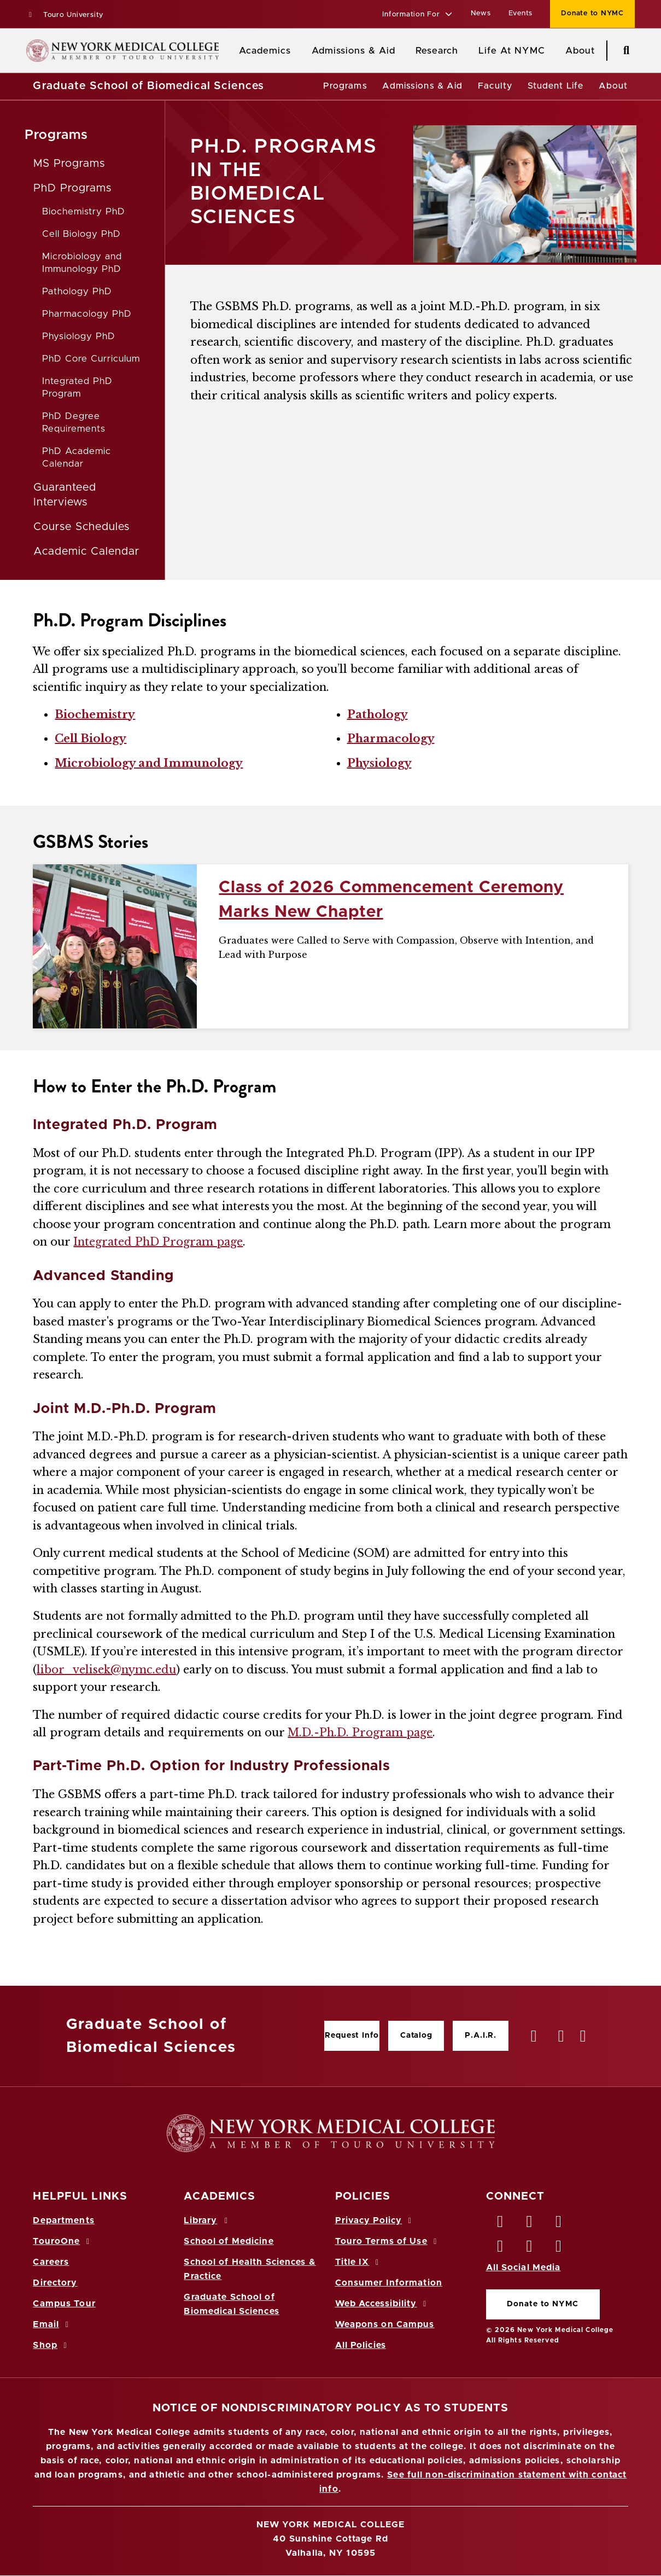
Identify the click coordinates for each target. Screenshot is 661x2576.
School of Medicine (228, 2241)
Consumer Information (388, 2282)
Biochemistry (95, 714)
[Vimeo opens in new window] (529, 2248)
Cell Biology (90, 738)
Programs (345, 86)
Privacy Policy (375, 2220)
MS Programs (69, 163)
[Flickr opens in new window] (558, 2248)
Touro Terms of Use (388, 2241)
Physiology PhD (78, 336)
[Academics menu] (298, 51)
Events (520, 13)
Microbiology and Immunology (149, 763)
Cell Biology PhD (81, 234)
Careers (51, 2262)
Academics (265, 50)
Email (52, 2324)
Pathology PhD (77, 291)
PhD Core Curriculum (90, 358)
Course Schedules (81, 526)
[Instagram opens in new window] (500, 2248)
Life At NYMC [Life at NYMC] (511, 50)
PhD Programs (72, 188)
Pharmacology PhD (86, 313)
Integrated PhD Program (77, 387)
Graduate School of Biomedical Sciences (148, 85)
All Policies (360, 2345)
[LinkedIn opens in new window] (558, 2224)
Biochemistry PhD (83, 211)
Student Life (555, 86)
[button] (417, 15)
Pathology (377, 714)
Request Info (351, 2035)
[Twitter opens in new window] (529, 2224)
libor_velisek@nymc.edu (106, 1669)
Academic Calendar (86, 551)
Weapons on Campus (385, 2324)
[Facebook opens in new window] (500, 2224)
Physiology (379, 763)
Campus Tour (64, 2303)
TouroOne (62, 2241)
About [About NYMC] (580, 50)
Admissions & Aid (353, 50)
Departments (63, 2220)
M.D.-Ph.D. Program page (360, 1732)
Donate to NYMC (542, 2304)
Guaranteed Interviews (64, 495)
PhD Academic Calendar (76, 457)
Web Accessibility (382, 2303)
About (613, 86)
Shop (51, 2345)
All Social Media (523, 2267)
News (481, 13)
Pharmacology (391, 738)
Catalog (416, 2035)
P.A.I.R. (480, 2035)
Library (207, 2220)
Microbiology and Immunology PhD (81, 263)
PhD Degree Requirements (74, 422)
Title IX (358, 2262)
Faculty (495, 86)
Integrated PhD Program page (158, 1241)
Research (437, 50)
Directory (55, 2282)
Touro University (64, 15)
